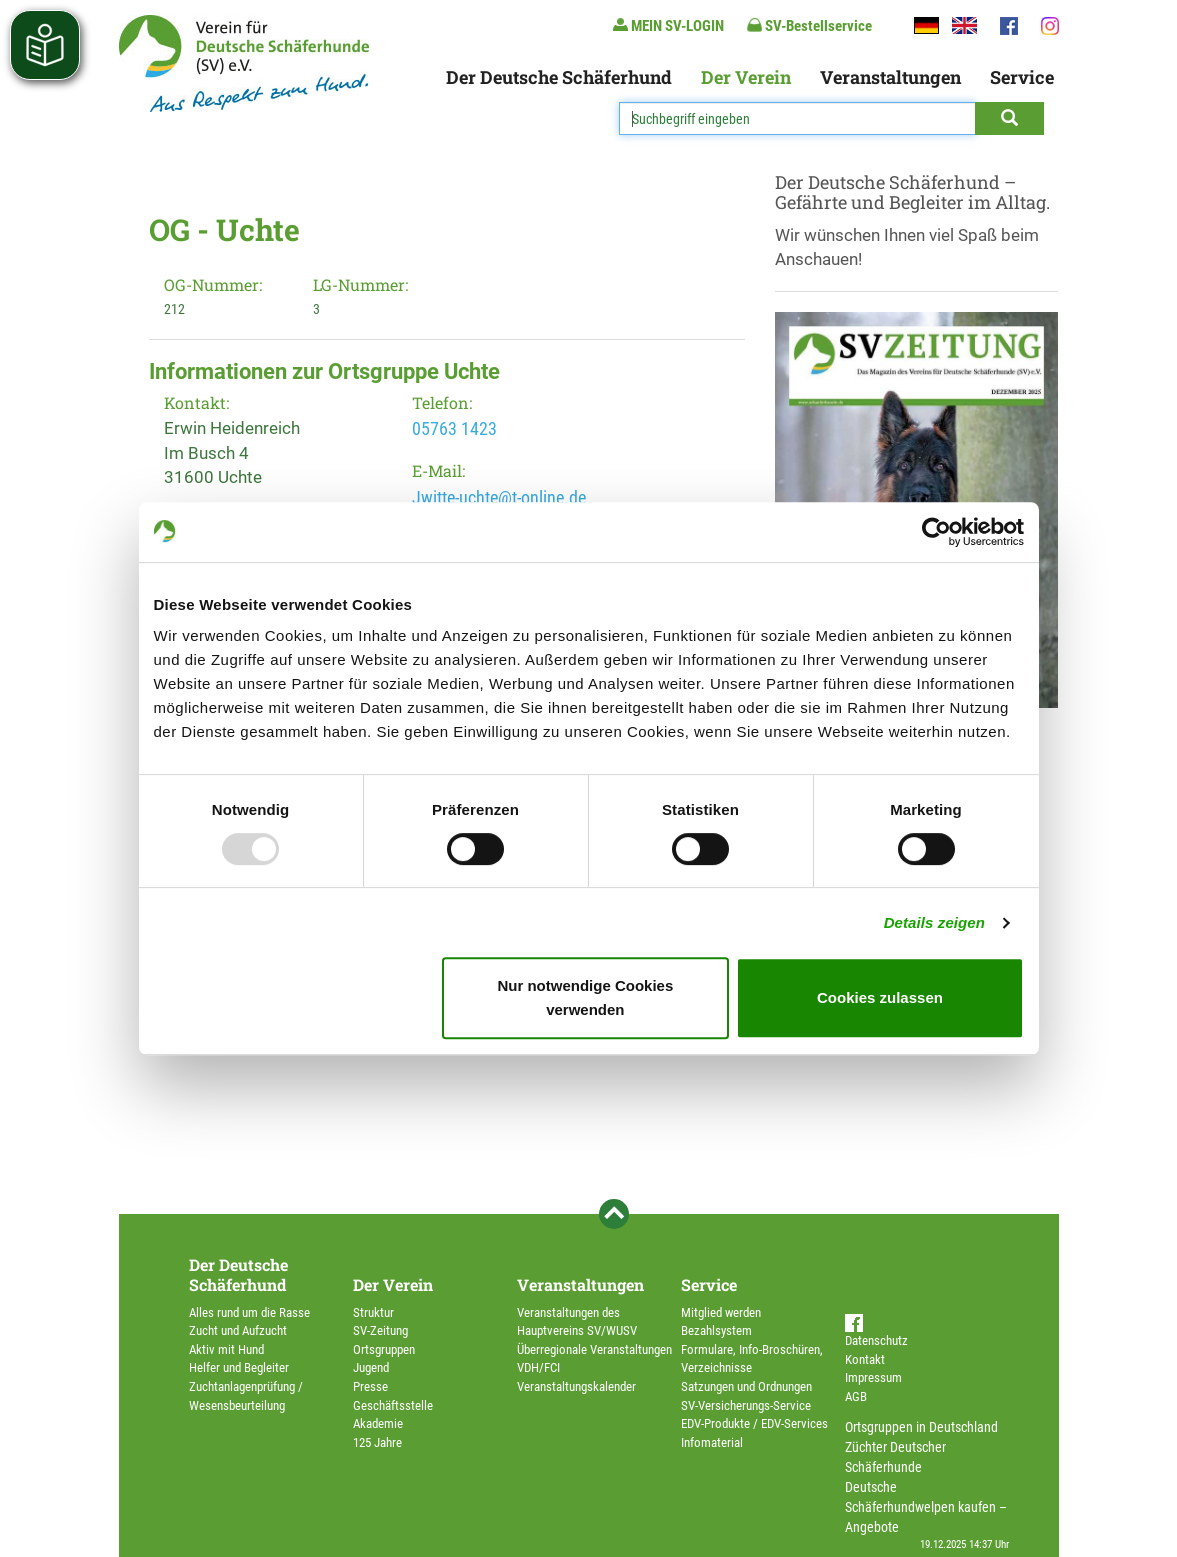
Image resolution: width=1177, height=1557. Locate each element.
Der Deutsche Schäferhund (559, 77)
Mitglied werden (721, 1312)
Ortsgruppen (384, 1349)
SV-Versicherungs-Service (746, 1405)
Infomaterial (712, 1442)
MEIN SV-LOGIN (668, 25)
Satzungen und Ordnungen (746, 1386)
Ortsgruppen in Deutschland (921, 1427)
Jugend (371, 1367)
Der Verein (746, 77)
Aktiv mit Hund (226, 1349)
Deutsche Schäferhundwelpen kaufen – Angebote (926, 1507)
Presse (370, 1386)
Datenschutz (876, 1340)
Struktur (373, 1312)
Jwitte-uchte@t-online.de (499, 497)
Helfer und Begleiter (239, 1367)
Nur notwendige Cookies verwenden (585, 997)
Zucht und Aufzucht (238, 1330)
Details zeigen (934, 922)
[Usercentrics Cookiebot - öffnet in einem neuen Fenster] (936, 532)
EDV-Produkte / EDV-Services (754, 1423)
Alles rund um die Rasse (249, 1312)
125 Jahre (377, 1442)
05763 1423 (454, 428)
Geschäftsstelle (393, 1405)
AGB (856, 1396)
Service (1022, 77)
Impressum (873, 1377)
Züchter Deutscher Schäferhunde (895, 1457)
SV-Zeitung (380, 1330)
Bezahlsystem (716, 1330)
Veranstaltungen (890, 77)
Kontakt (865, 1359)
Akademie (378, 1423)
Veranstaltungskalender (576, 1386)
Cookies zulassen (880, 997)
